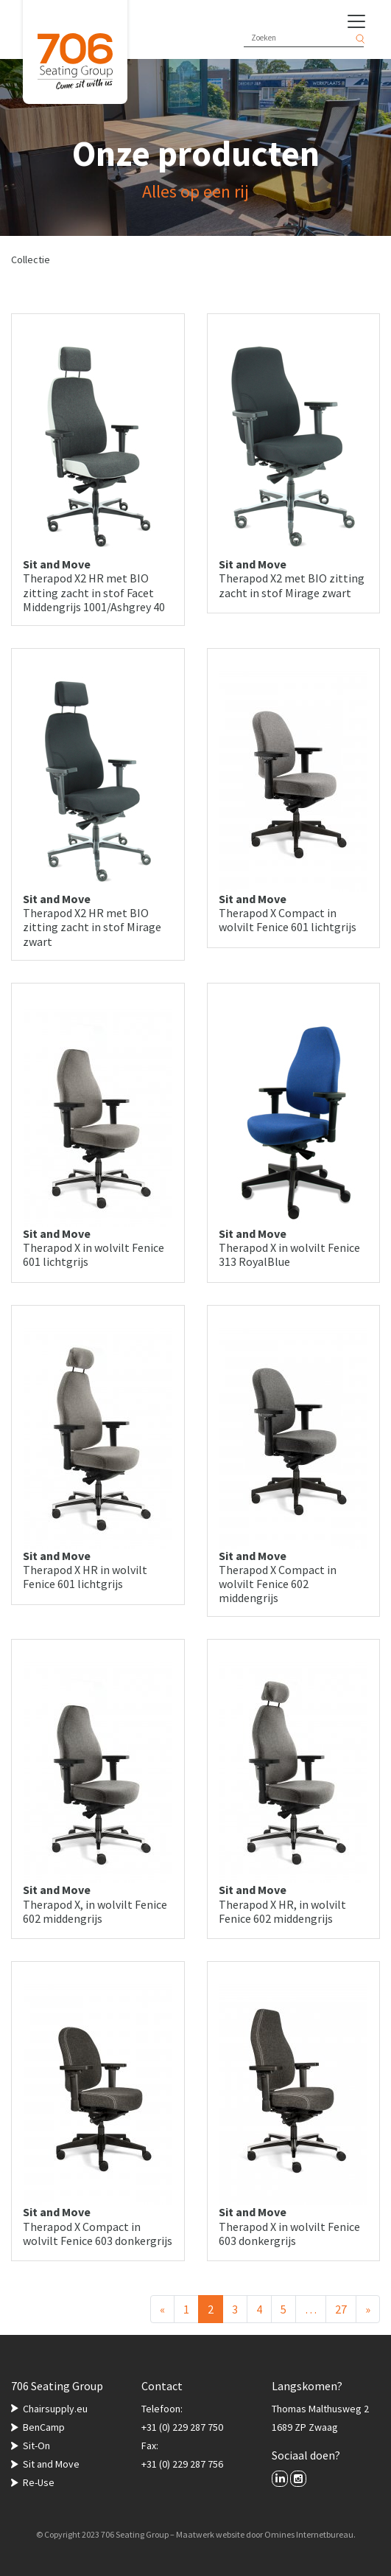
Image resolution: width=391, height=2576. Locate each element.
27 (341, 2309)
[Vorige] (162, 2309)
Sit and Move (51, 2464)
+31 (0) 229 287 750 (182, 2427)
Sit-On (36, 2445)
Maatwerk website (210, 2534)
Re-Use (38, 2482)
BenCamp (44, 2427)
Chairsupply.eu (55, 2408)
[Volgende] (368, 2309)
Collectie (30, 259)
